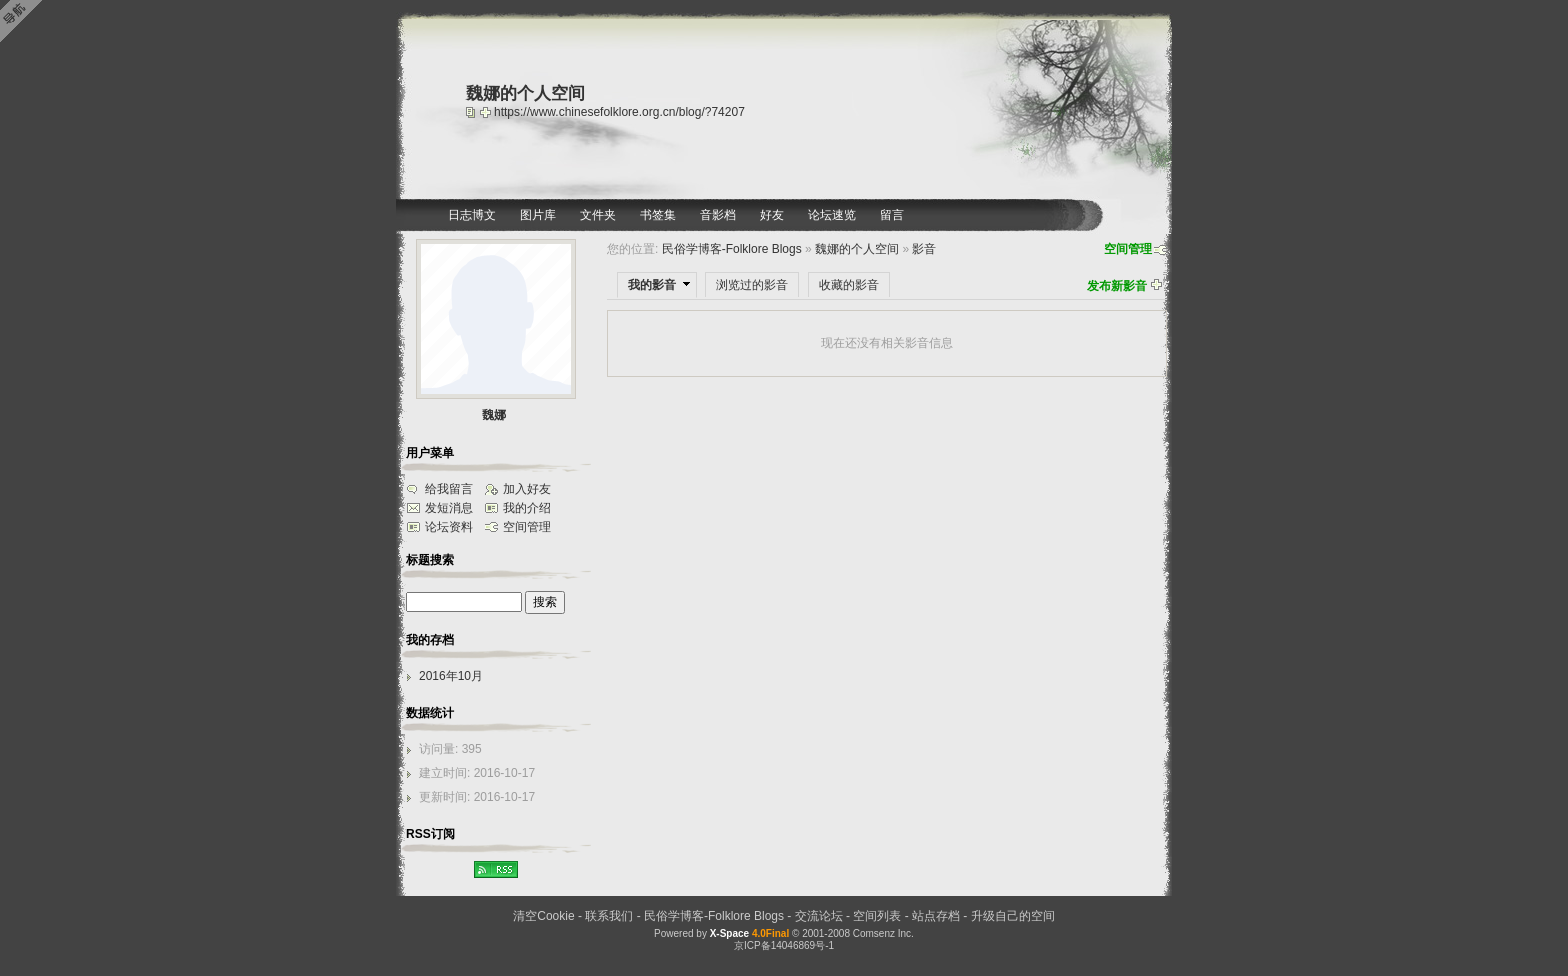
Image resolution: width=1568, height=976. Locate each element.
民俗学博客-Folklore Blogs (732, 249)
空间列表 (877, 916)
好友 (772, 215)
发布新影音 (1117, 286)
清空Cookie (543, 916)
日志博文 (472, 215)
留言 (892, 215)
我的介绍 (527, 508)
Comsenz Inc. (883, 933)
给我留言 (449, 489)
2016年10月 (451, 676)
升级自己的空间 (1013, 916)
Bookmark (487, 112)
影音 (924, 249)
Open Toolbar (25, 21)
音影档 (718, 215)
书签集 (658, 215)
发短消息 (449, 508)
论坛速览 (832, 215)
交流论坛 (819, 916)
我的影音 (652, 285)
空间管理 (1128, 249)
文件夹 (598, 215)
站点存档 (936, 916)
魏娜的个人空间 (857, 249)
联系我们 (609, 916)
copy (473, 112)
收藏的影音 (849, 285)
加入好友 (527, 489)
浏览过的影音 (752, 285)
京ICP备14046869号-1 (784, 945)
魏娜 (494, 415)
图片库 (538, 215)
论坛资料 (449, 527)
